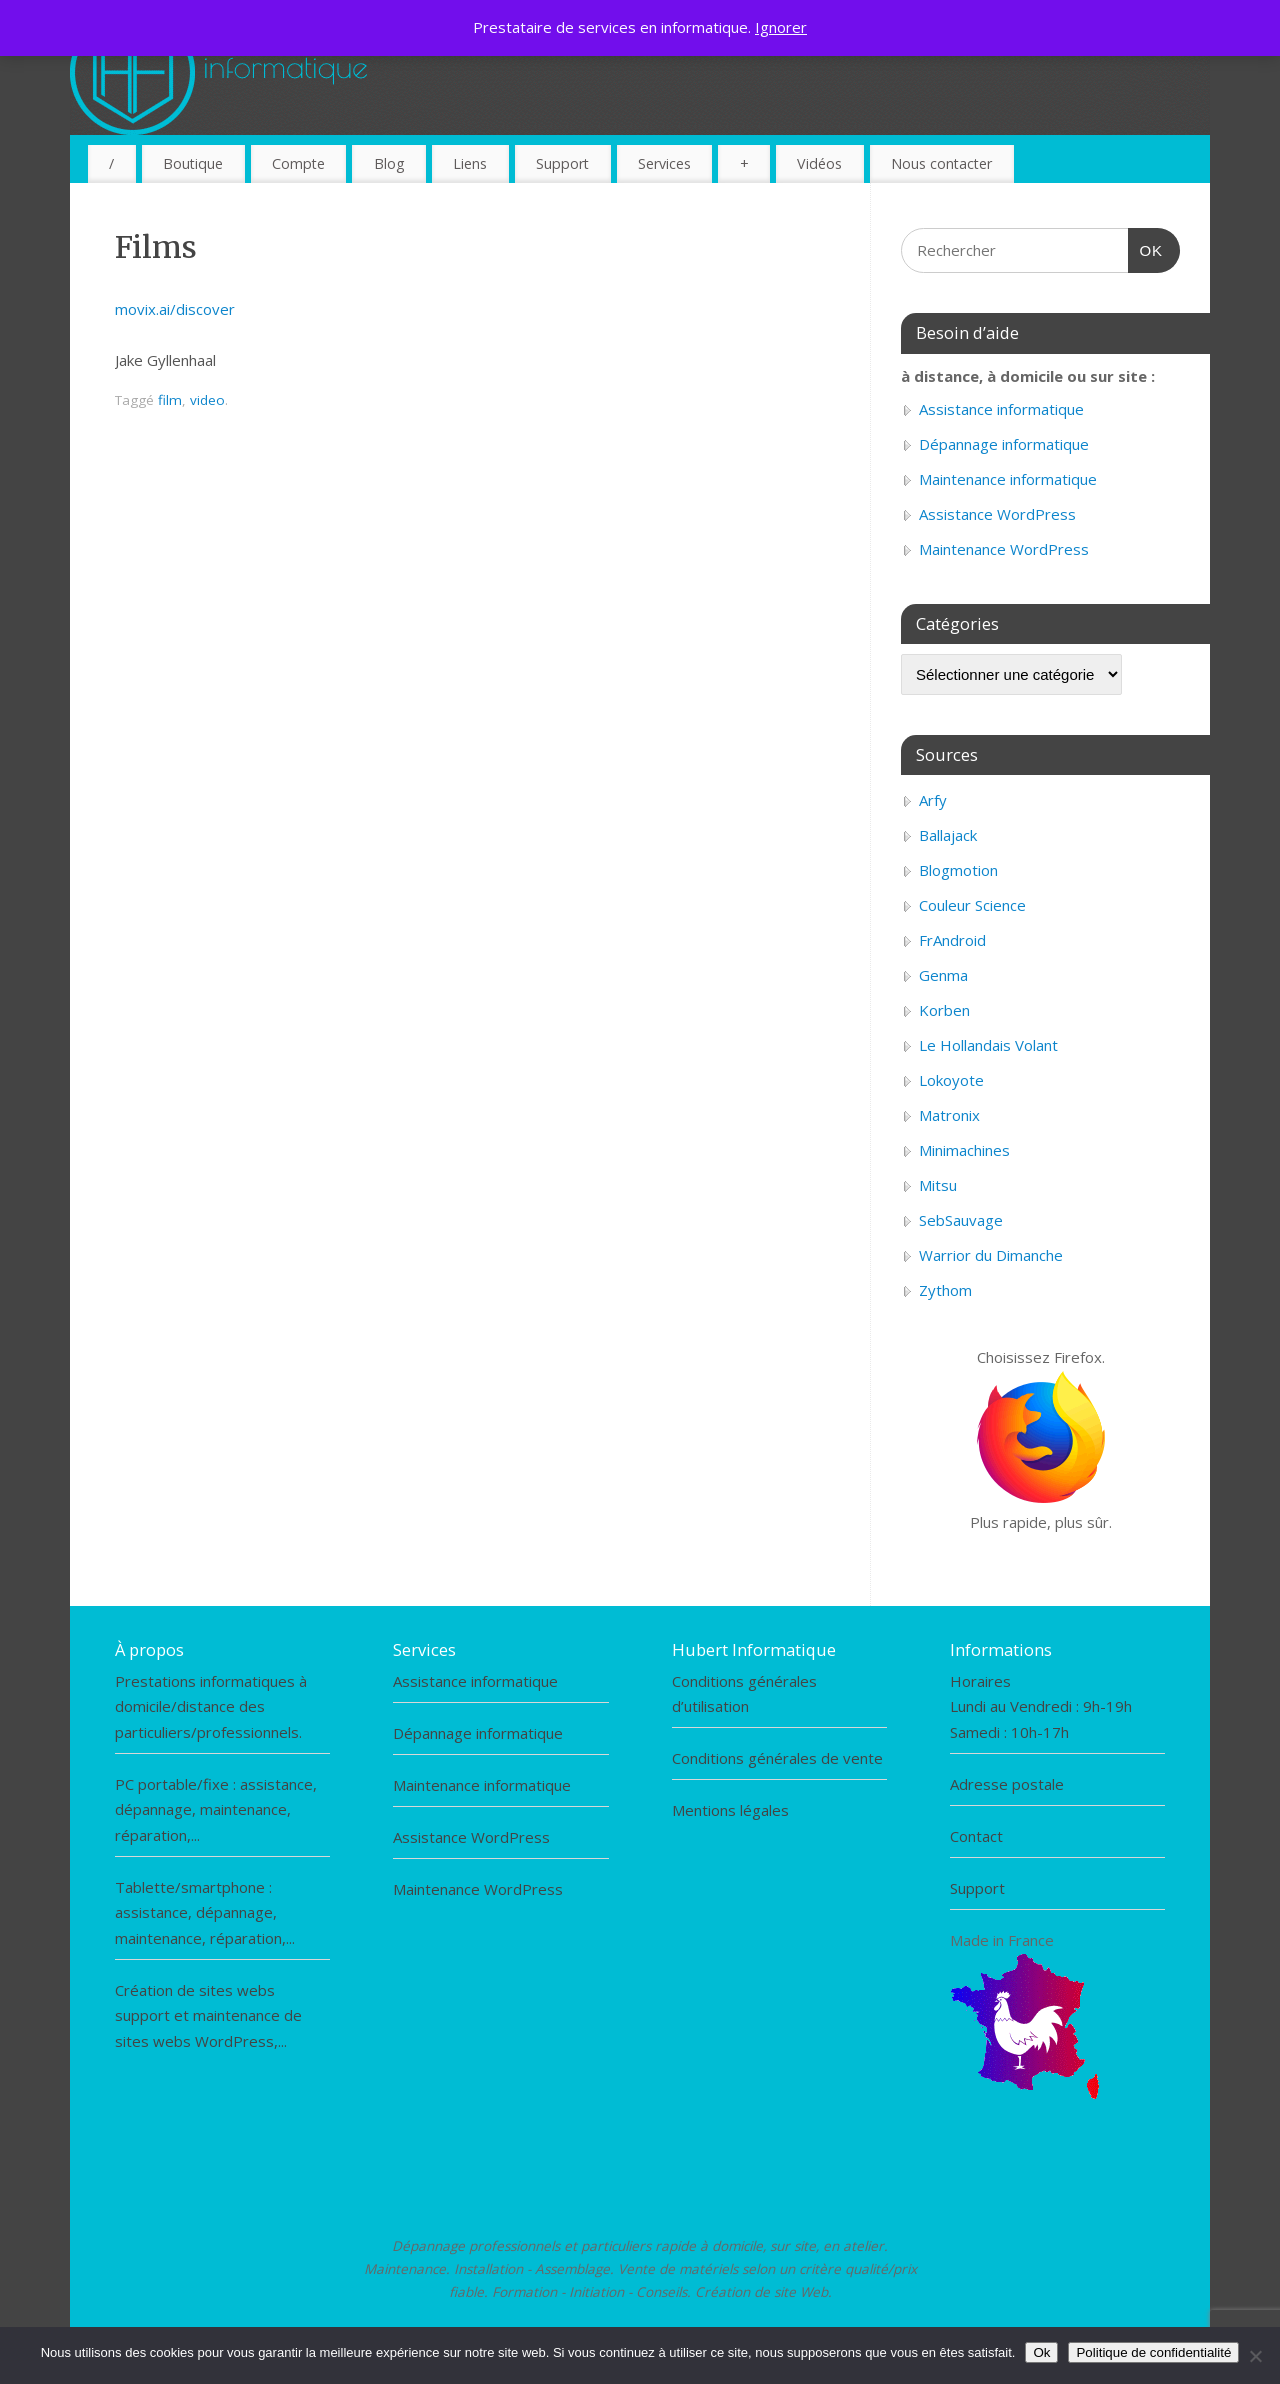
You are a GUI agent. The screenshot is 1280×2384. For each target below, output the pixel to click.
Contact (976, 1836)
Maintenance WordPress (1004, 549)
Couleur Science (972, 905)
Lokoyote (951, 1080)
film (170, 400)
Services (664, 163)
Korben (944, 1010)
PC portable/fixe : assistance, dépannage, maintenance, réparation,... (216, 1809)
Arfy (933, 800)
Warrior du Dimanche (991, 1255)
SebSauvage (961, 1220)
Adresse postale (1007, 1784)
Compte (298, 163)
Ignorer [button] (781, 27)
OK (1146, 248)
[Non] (1255, 2356)
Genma (943, 975)
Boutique (193, 163)
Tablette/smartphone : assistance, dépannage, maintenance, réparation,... (205, 1912)
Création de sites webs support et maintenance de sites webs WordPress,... (208, 2015)
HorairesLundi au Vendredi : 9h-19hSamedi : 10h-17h (1041, 1706)
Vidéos (819, 163)
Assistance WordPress (997, 514)
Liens (470, 163)
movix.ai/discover (175, 309)
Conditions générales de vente (777, 1758)
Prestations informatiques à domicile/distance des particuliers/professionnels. (211, 1706)
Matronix (949, 1115)
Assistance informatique (1001, 409)
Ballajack (948, 835)
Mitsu (938, 1185)
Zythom (945, 1290)
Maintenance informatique (1008, 479)
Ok (1041, 2352)
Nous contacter (941, 163)
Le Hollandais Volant (988, 1045)
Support (562, 163)
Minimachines (964, 1150)
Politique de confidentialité (1153, 2352)
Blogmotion (958, 870)
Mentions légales (730, 1810)
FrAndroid (952, 940)
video (207, 400)
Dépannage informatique (1004, 444)
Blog (389, 163)
